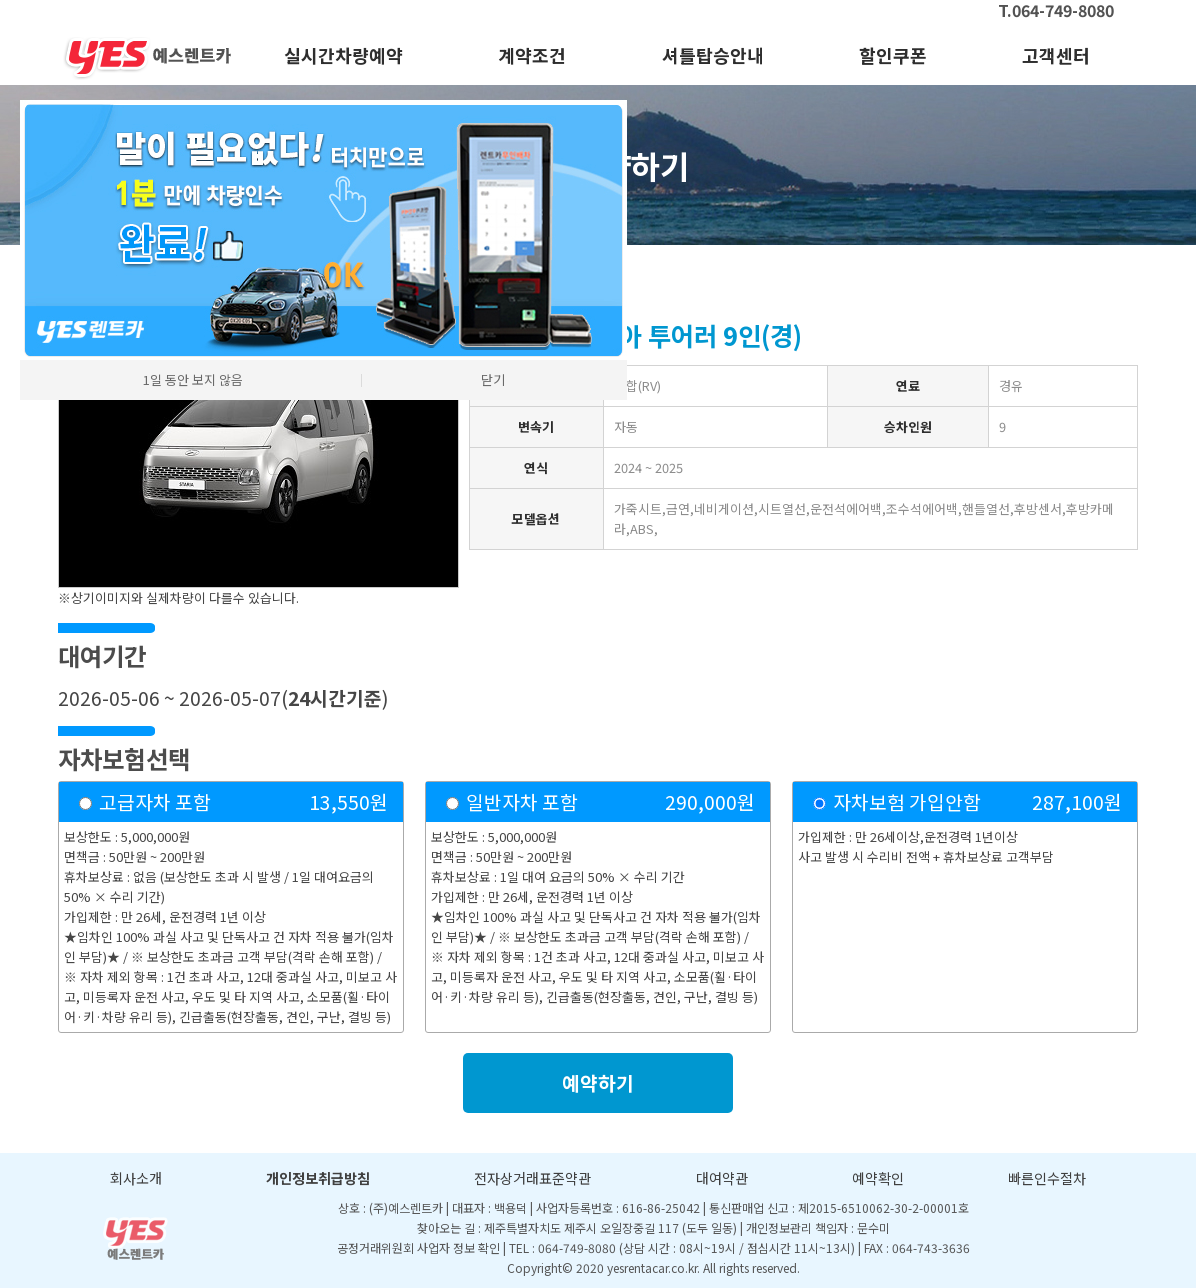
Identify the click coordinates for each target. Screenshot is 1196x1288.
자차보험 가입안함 (907, 802)
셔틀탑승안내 (713, 55)
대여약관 (722, 1178)
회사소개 (136, 1178)
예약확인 (878, 1178)
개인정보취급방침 (318, 1178)
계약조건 (532, 55)
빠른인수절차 (1047, 1178)
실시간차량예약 (343, 55)
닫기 (493, 379)
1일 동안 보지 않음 (193, 379)
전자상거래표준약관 (532, 1178)
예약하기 (598, 1083)
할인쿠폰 (893, 55)
